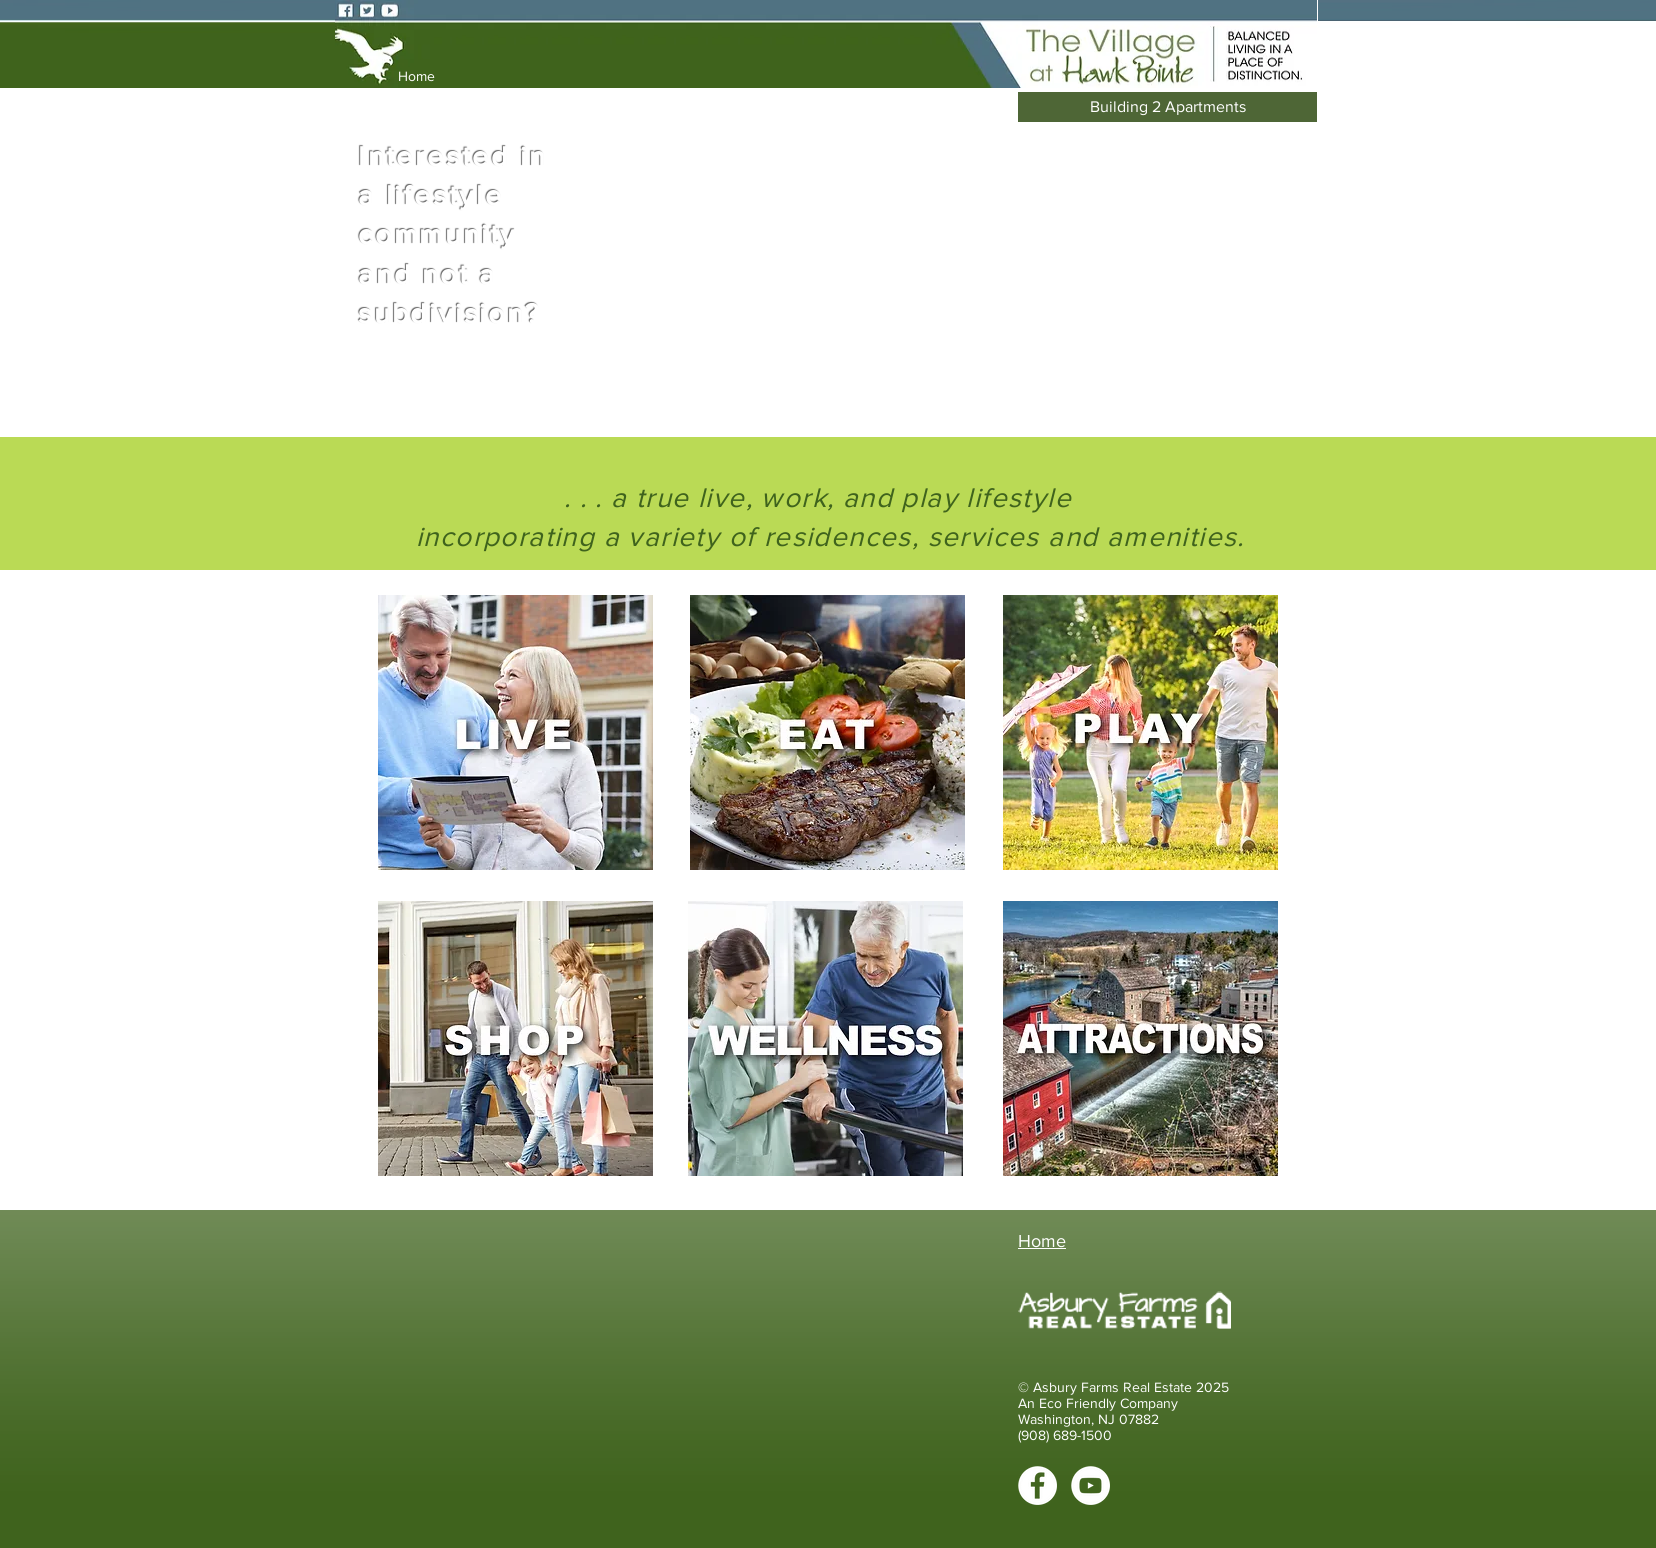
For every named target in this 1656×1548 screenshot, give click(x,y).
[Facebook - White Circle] (1037, 1485)
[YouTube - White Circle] (1090, 1485)
